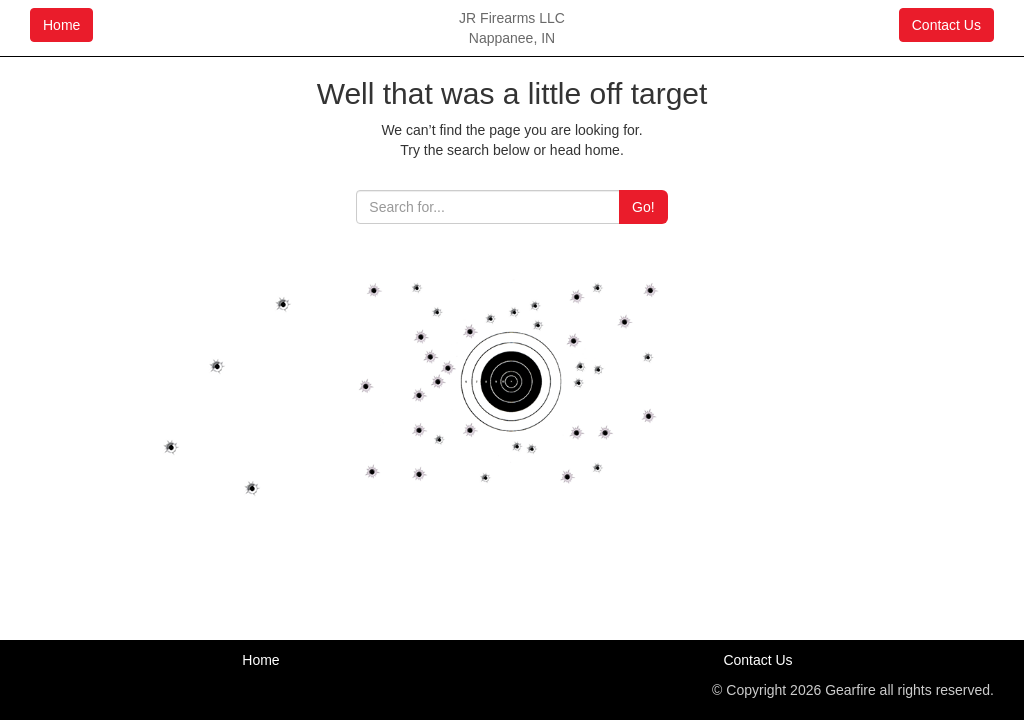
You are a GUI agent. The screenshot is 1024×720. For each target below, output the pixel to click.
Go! (643, 207)
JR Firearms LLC (512, 18)
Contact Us (946, 25)
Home (61, 25)
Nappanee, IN (512, 38)
